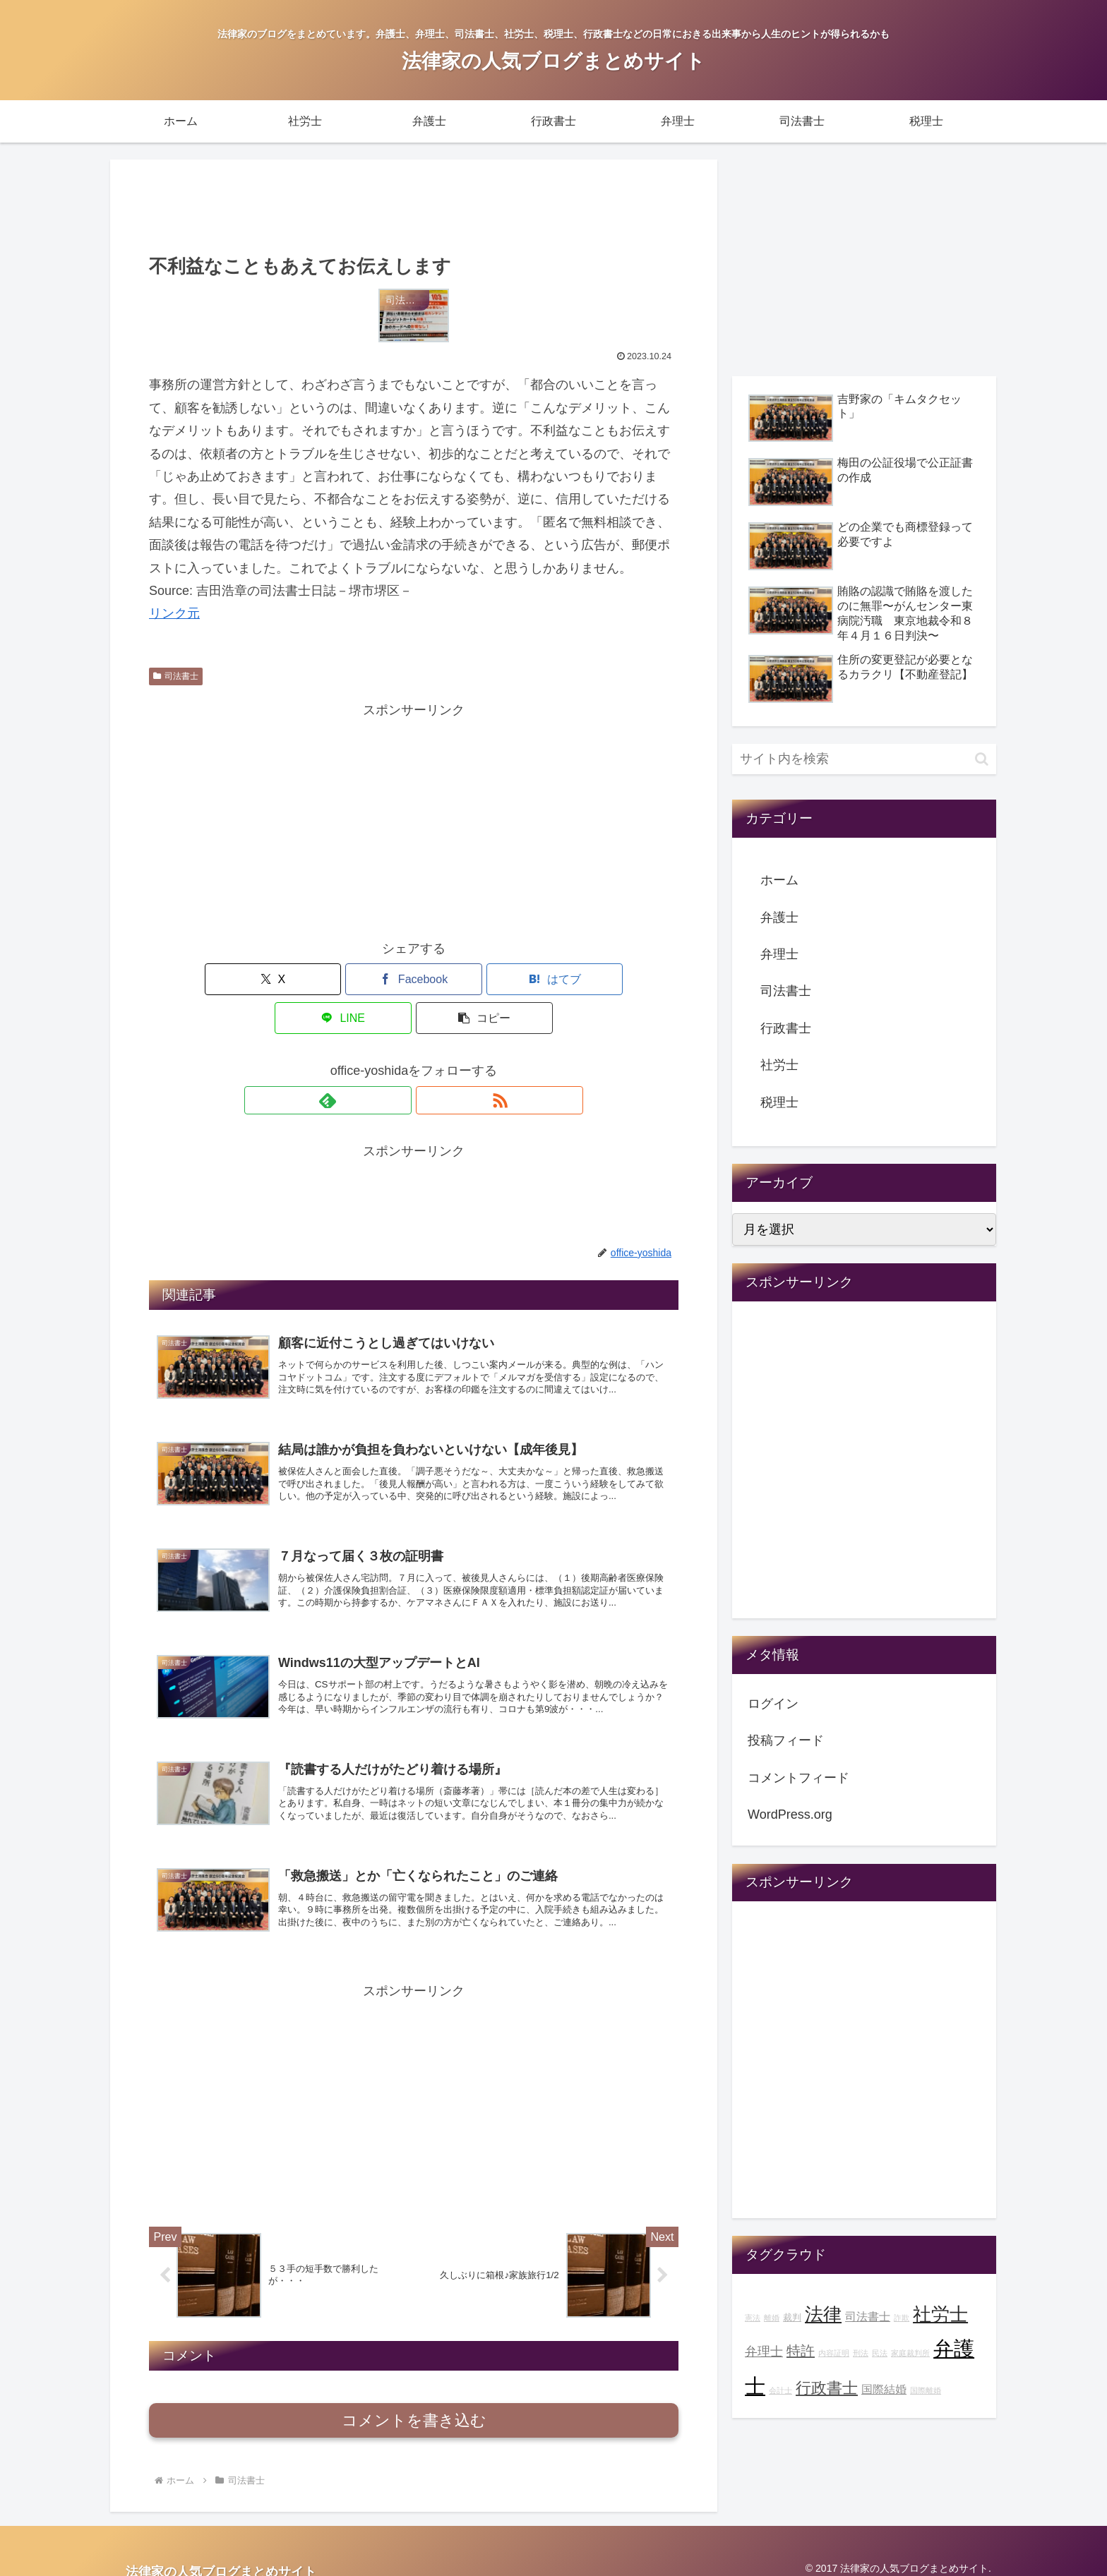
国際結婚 (883, 2389)
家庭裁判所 (910, 2353)
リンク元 (174, 613)
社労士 (779, 1065)
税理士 (779, 1102)
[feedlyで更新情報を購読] (397, 1061)
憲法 (752, 2317)
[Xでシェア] (235, 979)
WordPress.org (790, 1814)
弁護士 (779, 917)
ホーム (779, 880)
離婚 (771, 2317)
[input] (864, 759)
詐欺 (901, 2317)
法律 (823, 2314)
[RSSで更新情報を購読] (430, 1061)
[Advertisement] (413, 204)
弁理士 (779, 954)
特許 (800, 2351)
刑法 (860, 2353)
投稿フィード (786, 1740)
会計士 (780, 2390)
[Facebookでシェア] (324, 979)
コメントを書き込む (414, 2407)
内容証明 (833, 2353)
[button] (591, 979)
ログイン (773, 1704)
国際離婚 (925, 2390)
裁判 (792, 2318)
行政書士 (785, 1028)
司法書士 (175, 676)
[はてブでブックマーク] (413, 979)
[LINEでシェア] (502, 979)
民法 (879, 2353)
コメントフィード (798, 1778)
